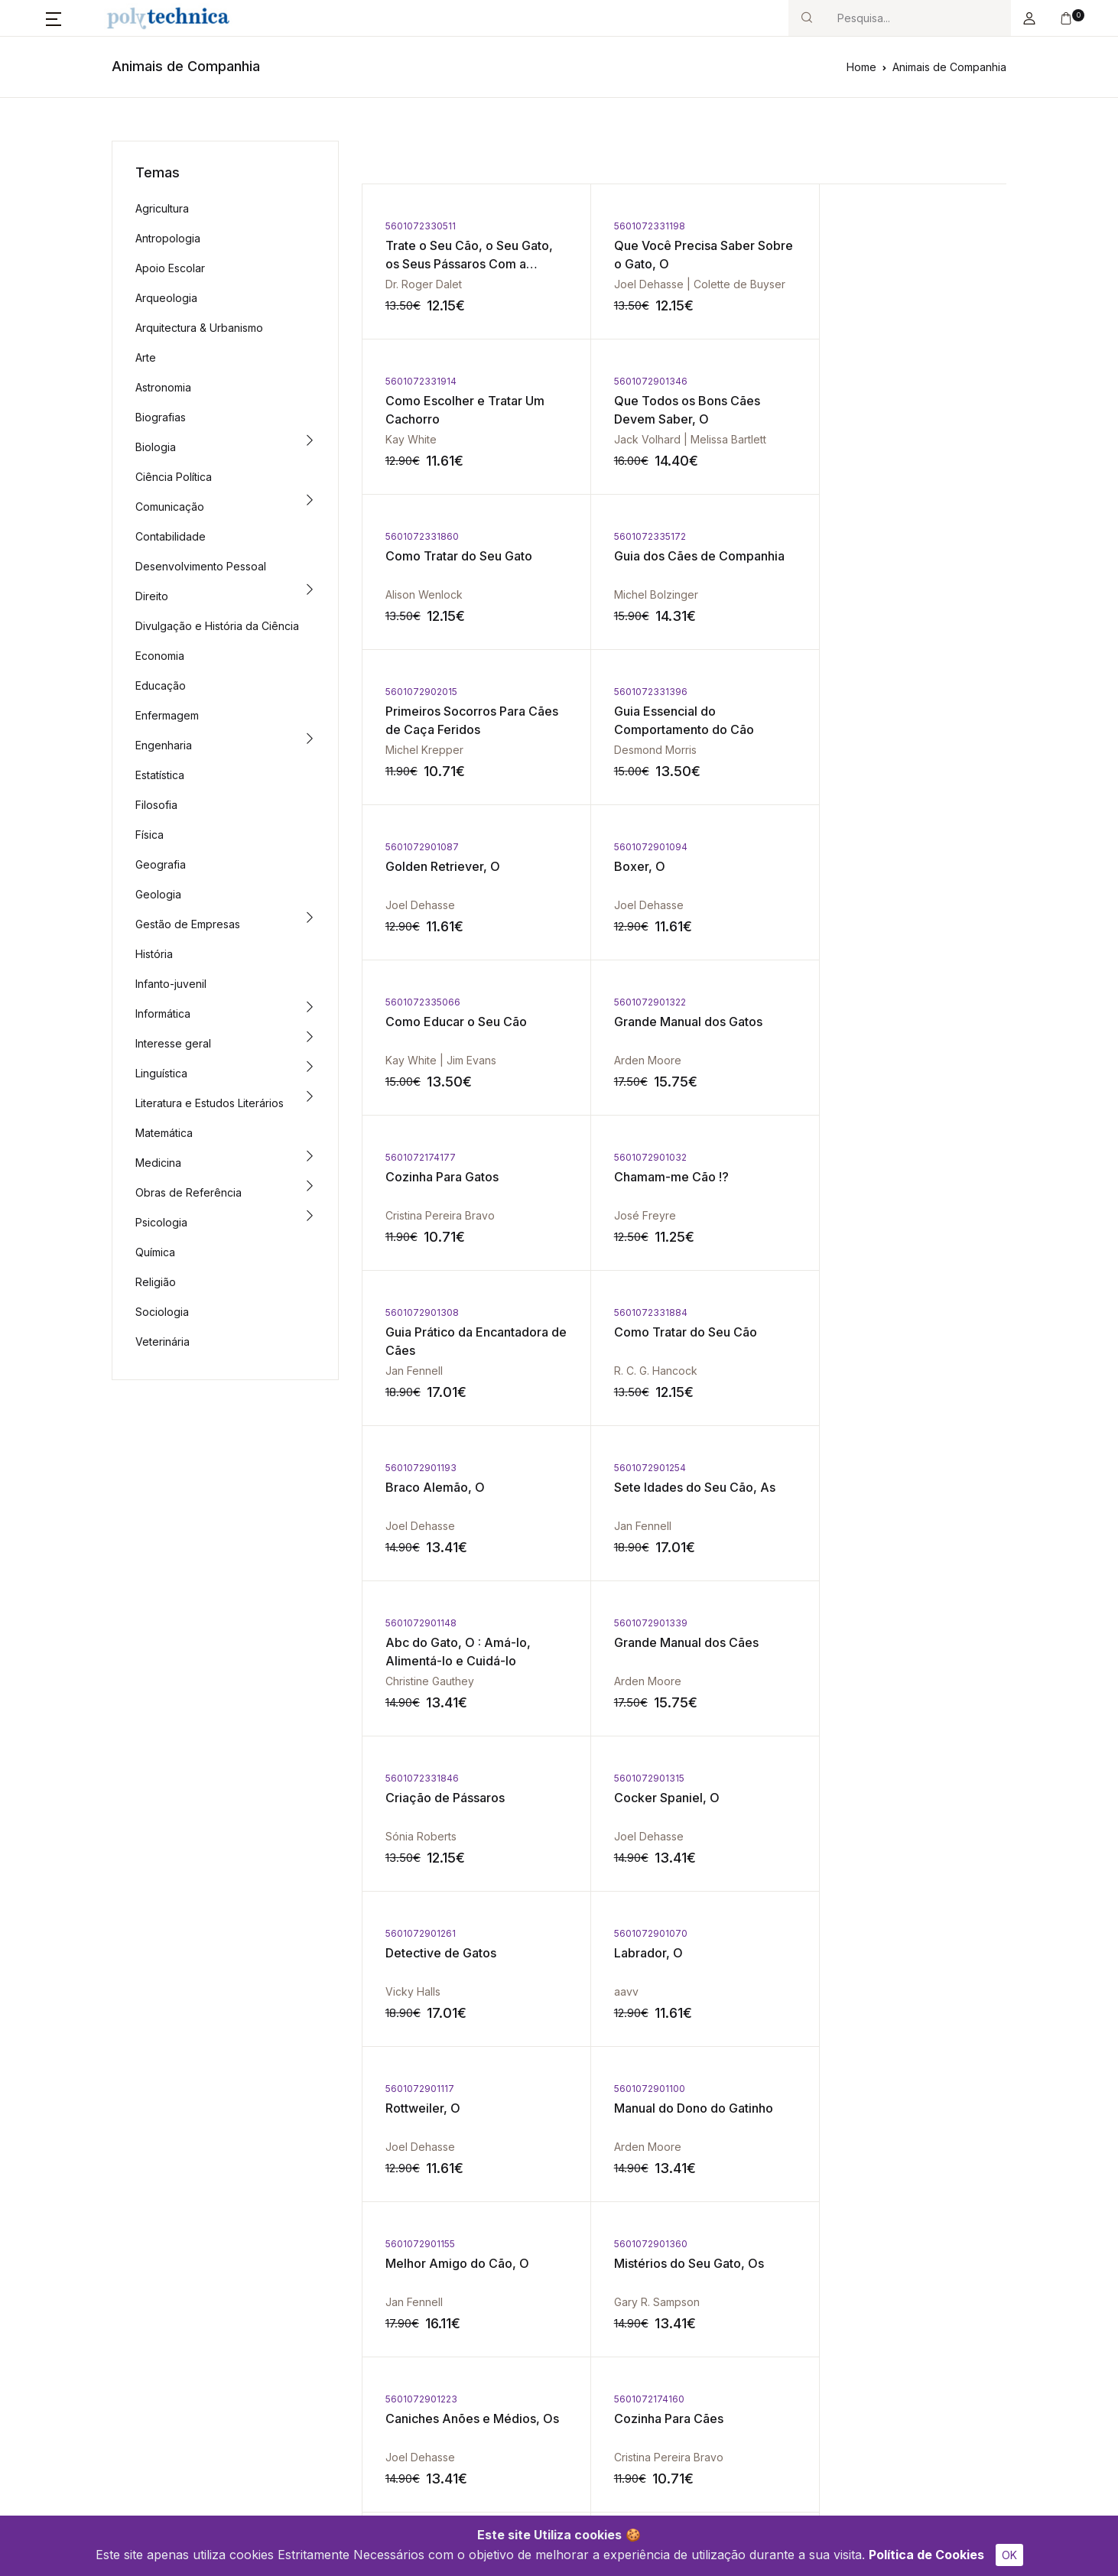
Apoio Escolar (170, 267)
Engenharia (163, 745)
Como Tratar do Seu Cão (456, 1021)
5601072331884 (422, 1002)
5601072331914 (850, 226)
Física (149, 834)
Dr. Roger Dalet (423, 284)
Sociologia (162, 1311)
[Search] (917, 18)
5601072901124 (420, 1778)
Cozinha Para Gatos (442, 866)
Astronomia (163, 387)
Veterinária (162, 1341)
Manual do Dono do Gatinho (679, 1487)
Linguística (161, 1073)
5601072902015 (421, 536)
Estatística (159, 774)
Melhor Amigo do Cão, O (886, 1487)
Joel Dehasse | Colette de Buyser (686, 284)
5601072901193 (635, 1002)
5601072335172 (850, 381)
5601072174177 (420, 847)
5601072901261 (635, 1312)
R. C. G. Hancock (427, 1060)
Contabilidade (170, 536)
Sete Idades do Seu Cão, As (895, 1021)
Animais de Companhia (949, 66)
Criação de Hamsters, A (883, 1952)
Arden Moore (848, 749)
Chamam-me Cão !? (657, 866)
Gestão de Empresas (187, 924)
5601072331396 (637, 536)
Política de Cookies (926, 2554)
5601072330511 (420, 226)
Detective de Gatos (655, 1332)
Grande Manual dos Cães (672, 1176)
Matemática (164, 1132)
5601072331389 (851, 1778)
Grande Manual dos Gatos (888, 711)
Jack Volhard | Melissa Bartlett (461, 439)
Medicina (158, 1162)
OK (1009, 2554)
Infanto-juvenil (170, 983)
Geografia (160, 864)
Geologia (158, 894)
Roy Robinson (849, 1991)
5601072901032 (636, 847)
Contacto (440, 2353)
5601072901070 (851, 1312)
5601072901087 (851, 536)
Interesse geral (173, 1043)
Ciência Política (173, 476)
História (154, 953)
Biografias (160, 417)
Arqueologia (166, 297)
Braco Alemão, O (650, 1021)
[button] (53, 18)
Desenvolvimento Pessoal (200, 566)
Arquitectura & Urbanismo (199, 327)
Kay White (840, 284)
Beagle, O (629, 1797)
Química (155, 1252)
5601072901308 (851, 847)
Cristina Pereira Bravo (440, 904)
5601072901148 (421, 1157)
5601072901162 (635, 1933)
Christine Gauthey (429, 1215)
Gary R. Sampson (428, 1681)
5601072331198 (635, 226)
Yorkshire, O (421, 1797)
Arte (145, 357)
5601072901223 (636, 1623)
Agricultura (162, 208)
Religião (155, 1281)
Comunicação (169, 506)
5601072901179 (421, 1933)
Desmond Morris (641, 594)
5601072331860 (637, 381)
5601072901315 (420, 1312)
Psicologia (161, 1222)
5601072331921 (849, 1933)
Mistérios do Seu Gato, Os (460, 1642)
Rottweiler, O (422, 1487)
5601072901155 (849, 1467)
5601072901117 (419, 1467)
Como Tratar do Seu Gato (673, 400)
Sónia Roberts (850, 1215)
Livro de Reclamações (626, 2353)
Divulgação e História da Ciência (217, 625)
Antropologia (167, 238)
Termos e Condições (776, 2353)
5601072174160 (849, 1623)
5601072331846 (851, 1157)
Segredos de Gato (653, 1952)
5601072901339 (637, 1157)
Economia (159, 655)
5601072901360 (422, 1623)
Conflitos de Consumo (626, 2329)
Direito (151, 596)
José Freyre (631, 904)
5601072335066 (637, 691)
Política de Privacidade (781, 2329)
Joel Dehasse (849, 594)
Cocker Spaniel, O (438, 1332)
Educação (160, 685)
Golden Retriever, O (871, 556)
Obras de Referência (188, 1192)
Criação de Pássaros (874, 1176)
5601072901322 (850, 691)
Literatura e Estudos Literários (209, 1102)
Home (861, 66)
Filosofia (156, 804)
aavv (826, 1370)
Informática (162, 1013)
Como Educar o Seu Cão (671, 711)
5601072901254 (850, 1002)
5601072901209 (636, 1778)
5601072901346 (422, 381)
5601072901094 (422, 691)
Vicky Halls (627, 1370)
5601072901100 (635, 1467)
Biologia (155, 446)
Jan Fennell (843, 904)
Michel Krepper (424, 594)
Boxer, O (411, 711)
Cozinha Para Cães (869, 1642)
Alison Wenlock (639, 439)
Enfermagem (167, 715)
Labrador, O (848, 1332)
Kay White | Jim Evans (655, 749)
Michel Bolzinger (856, 439)
